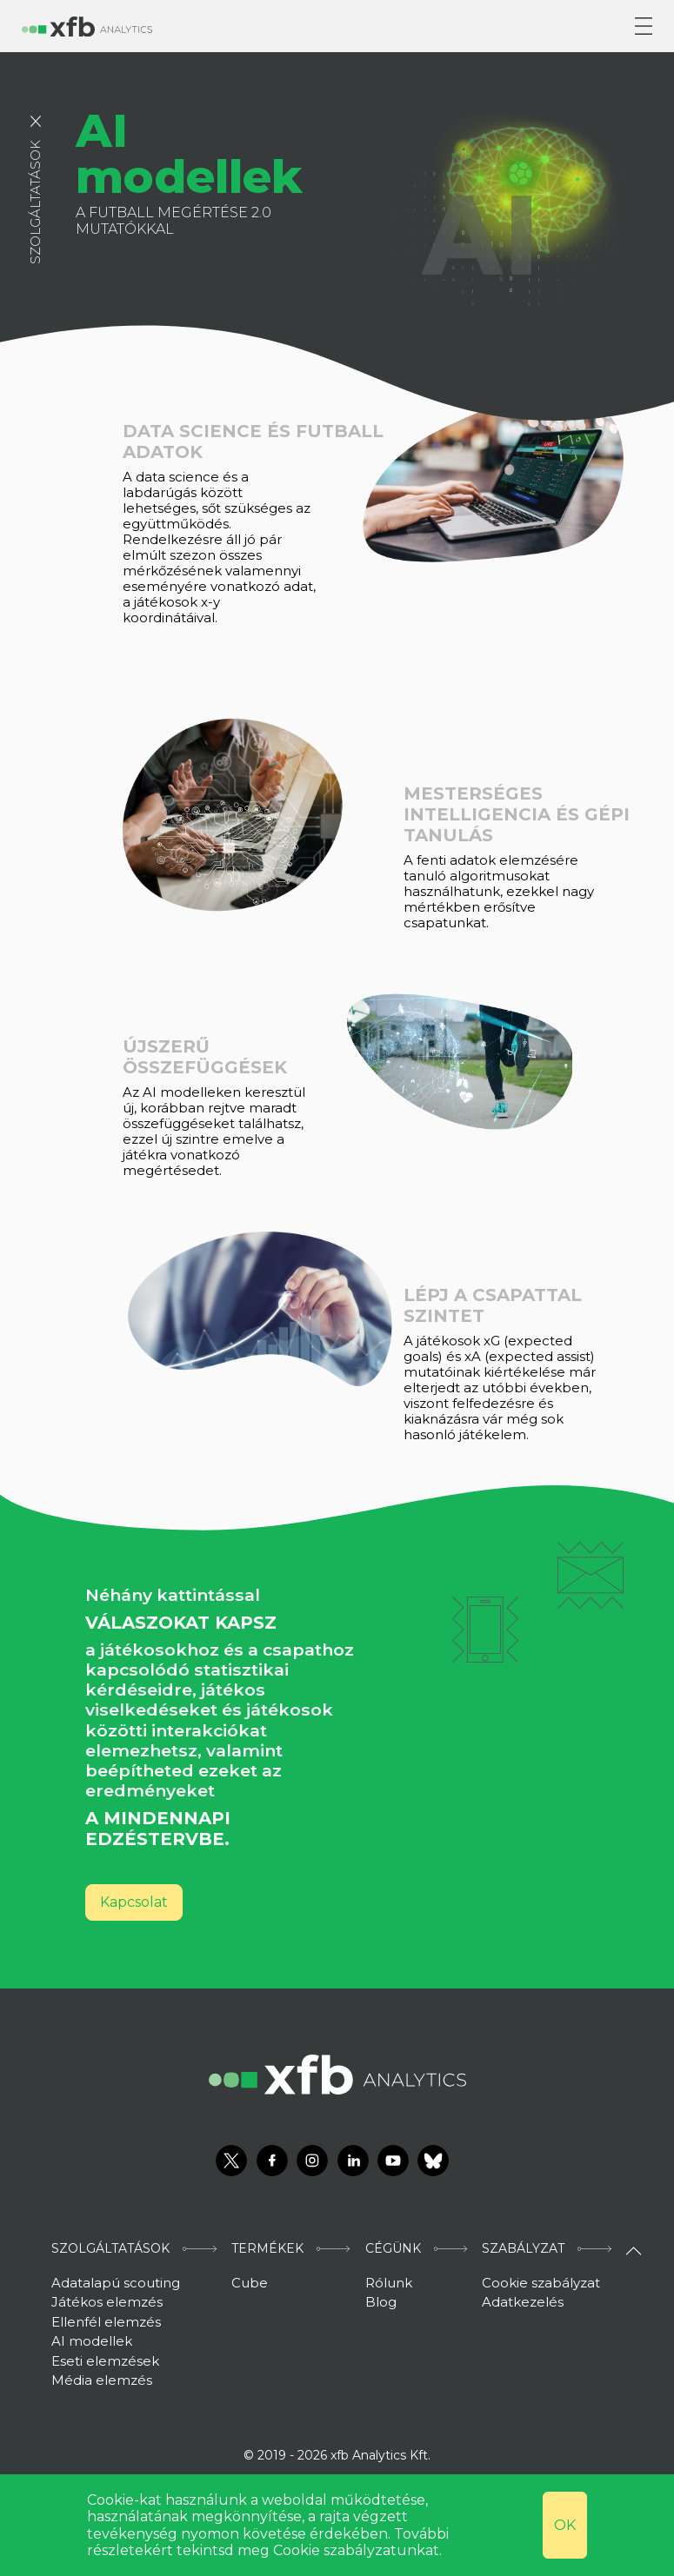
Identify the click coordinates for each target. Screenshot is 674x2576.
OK (565, 2525)
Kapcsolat (134, 1902)
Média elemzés (101, 2380)
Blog (381, 2302)
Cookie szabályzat (541, 2282)
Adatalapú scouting (115, 2282)
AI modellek (91, 2341)
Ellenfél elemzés (106, 2322)
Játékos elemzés (107, 2302)
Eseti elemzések (105, 2361)
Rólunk (388, 2282)
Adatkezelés (523, 2302)
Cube (249, 2282)
